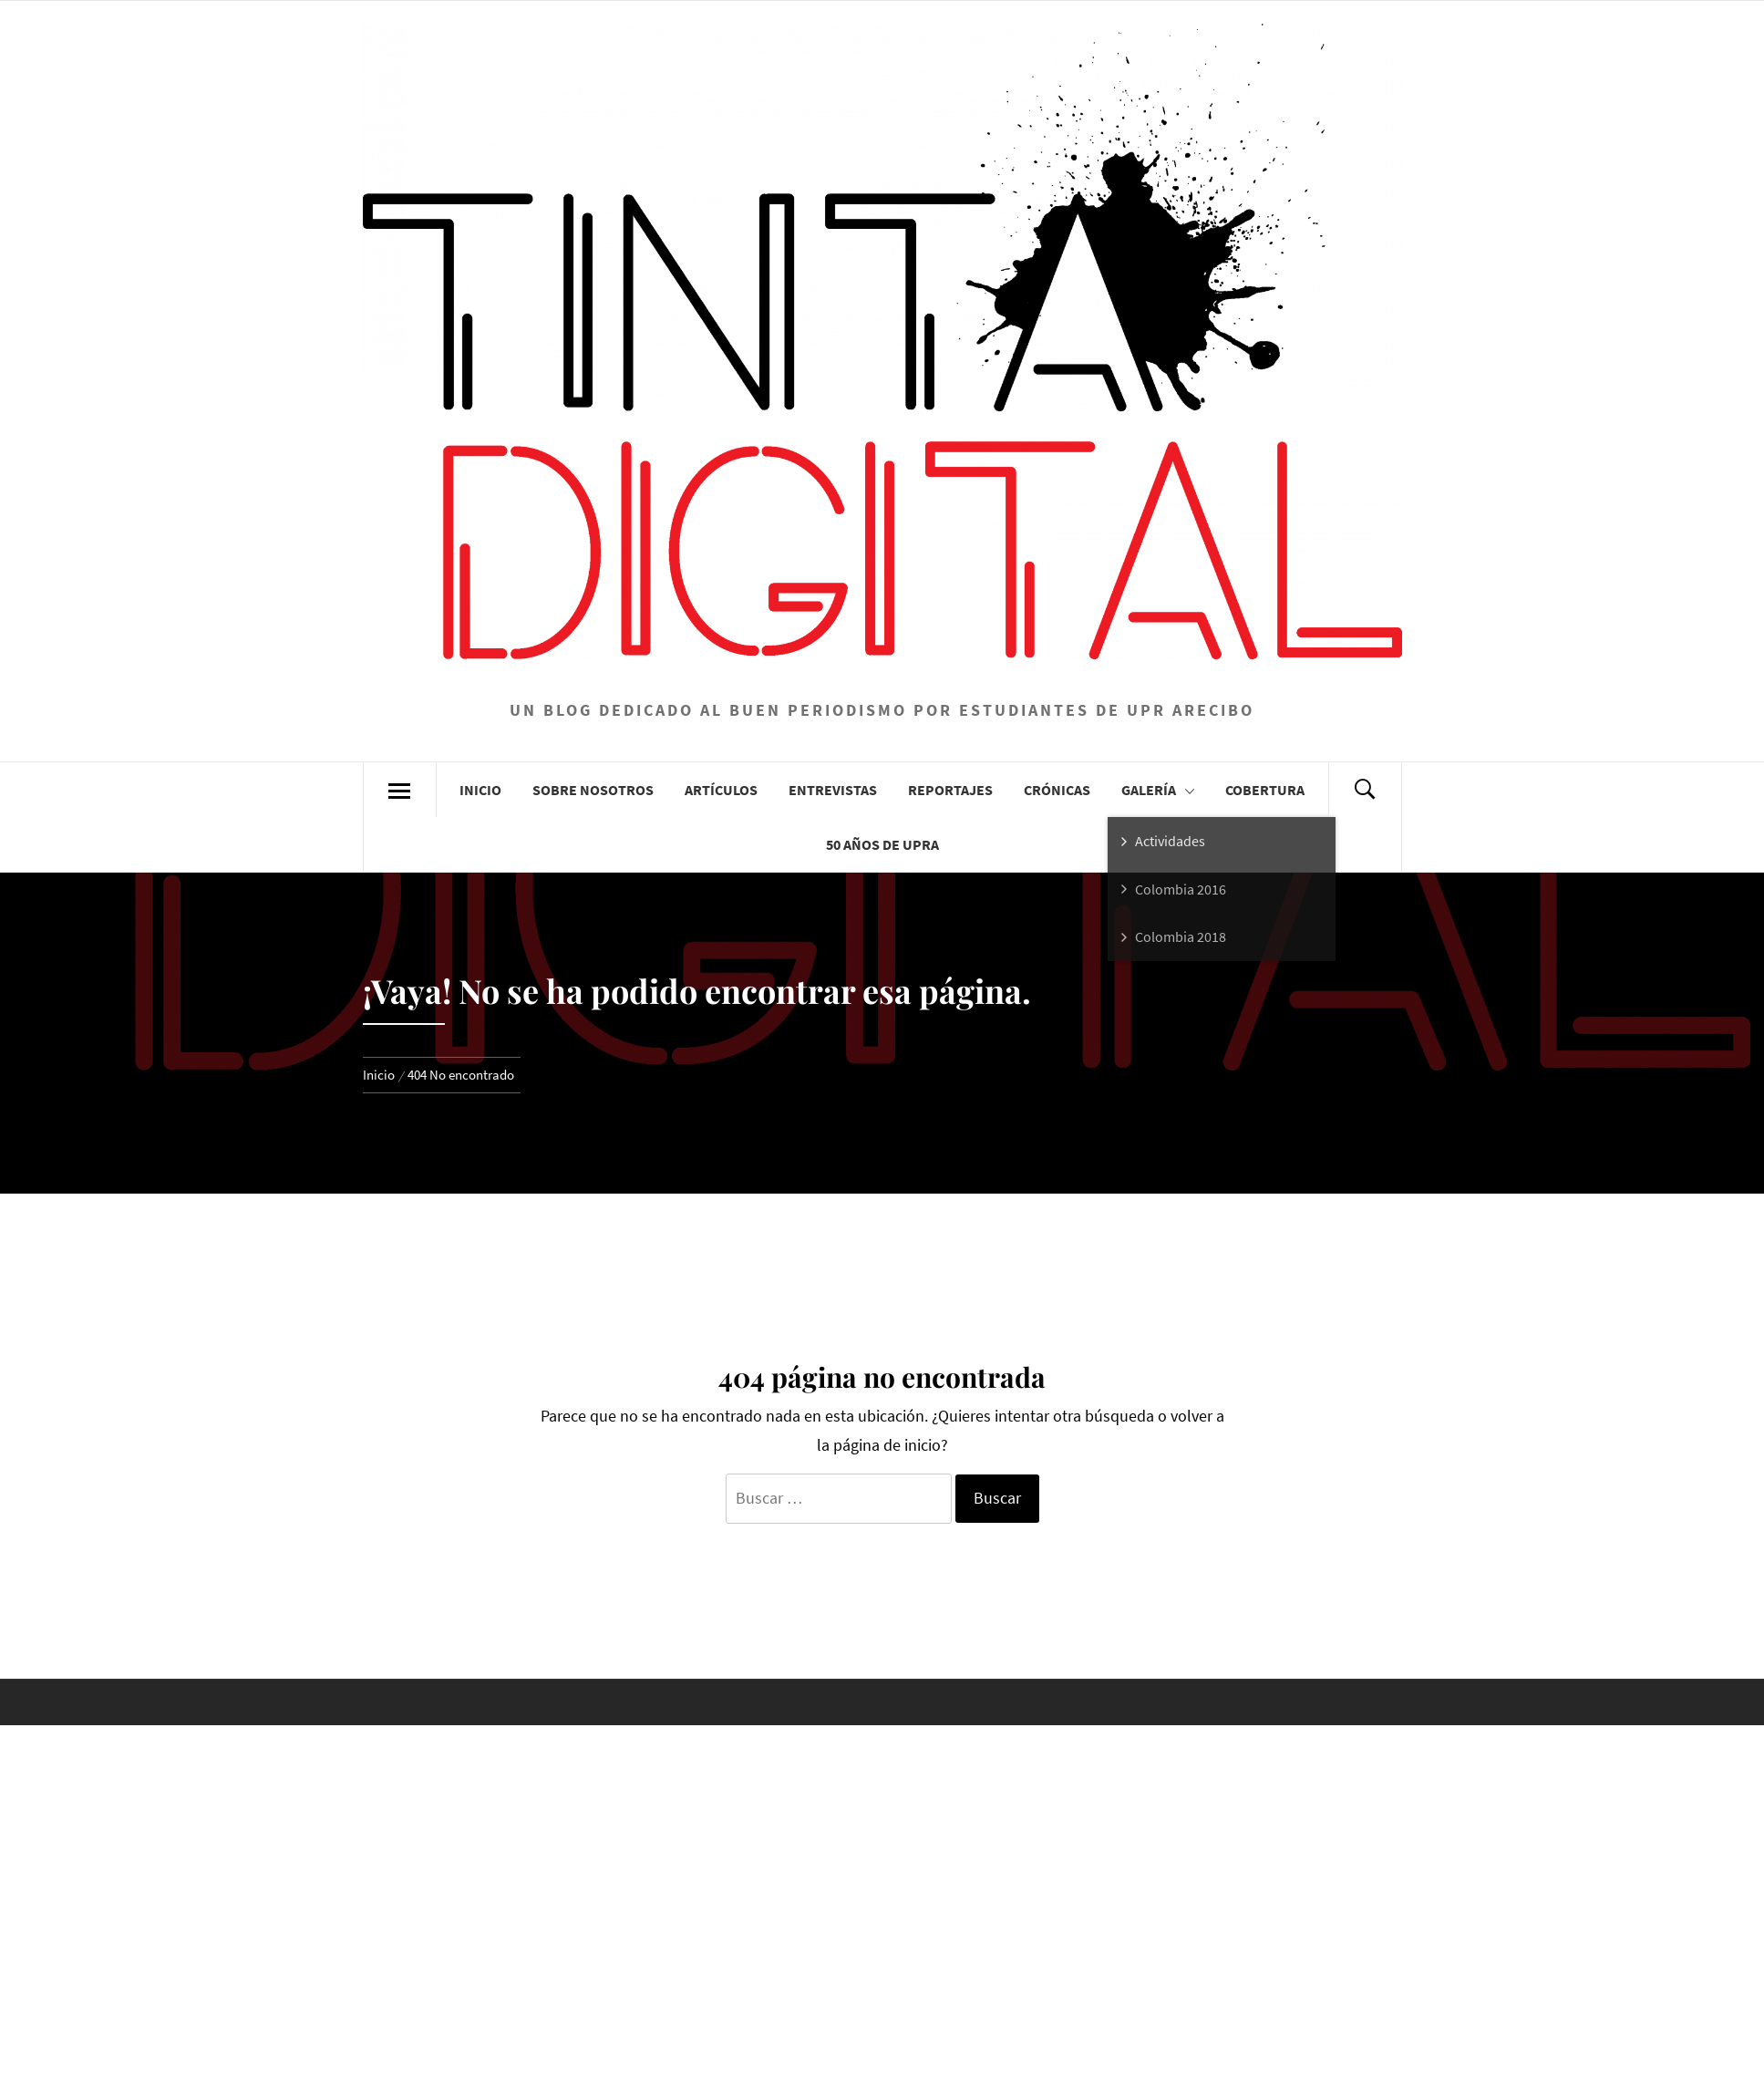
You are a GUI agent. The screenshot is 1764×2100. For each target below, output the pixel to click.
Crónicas (1057, 790)
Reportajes (950, 790)
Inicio (480, 790)
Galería (1157, 790)
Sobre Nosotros (593, 790)
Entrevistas (833, 790)
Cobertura (1265, 790)
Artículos (721, 790)
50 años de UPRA (882, 844)
